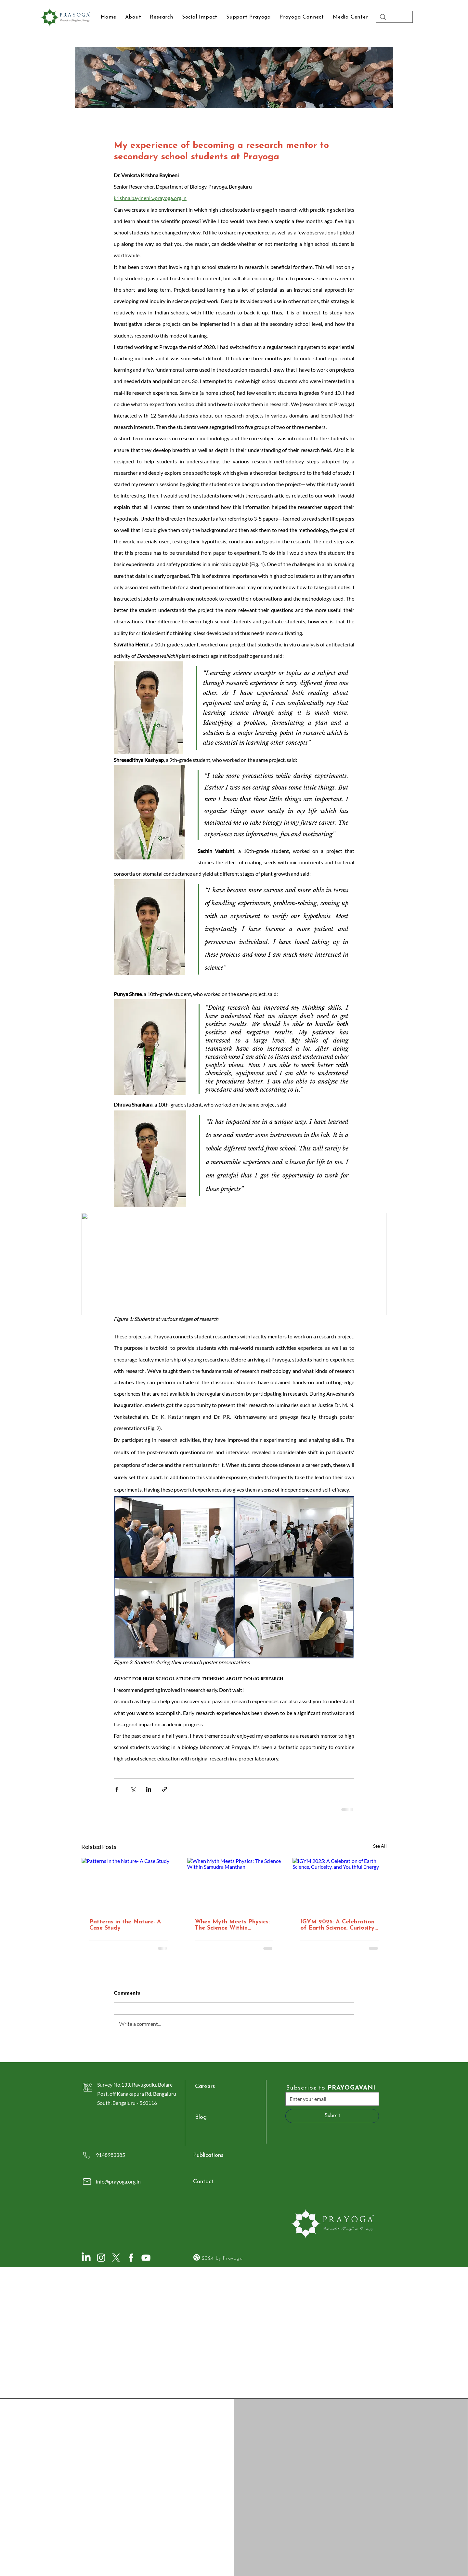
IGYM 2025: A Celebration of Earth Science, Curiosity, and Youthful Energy (338, 1925)
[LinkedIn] (86, 2257)
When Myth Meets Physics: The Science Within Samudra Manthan (232, 1925)
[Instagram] (101, 2257)
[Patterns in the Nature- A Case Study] (129, 1884)
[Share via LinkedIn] (149, 1789)
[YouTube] (145, 2257)
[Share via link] (165, 1789)
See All (380, 1846)
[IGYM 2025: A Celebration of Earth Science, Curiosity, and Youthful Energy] (339, 1884)
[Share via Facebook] (117, 1789)
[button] (350, 17)
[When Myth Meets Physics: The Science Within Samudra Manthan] (234, 1884)
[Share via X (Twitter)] (133, 1789)
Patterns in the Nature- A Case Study (125, 1925)
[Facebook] (130, 2257)
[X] (116, 2257)
